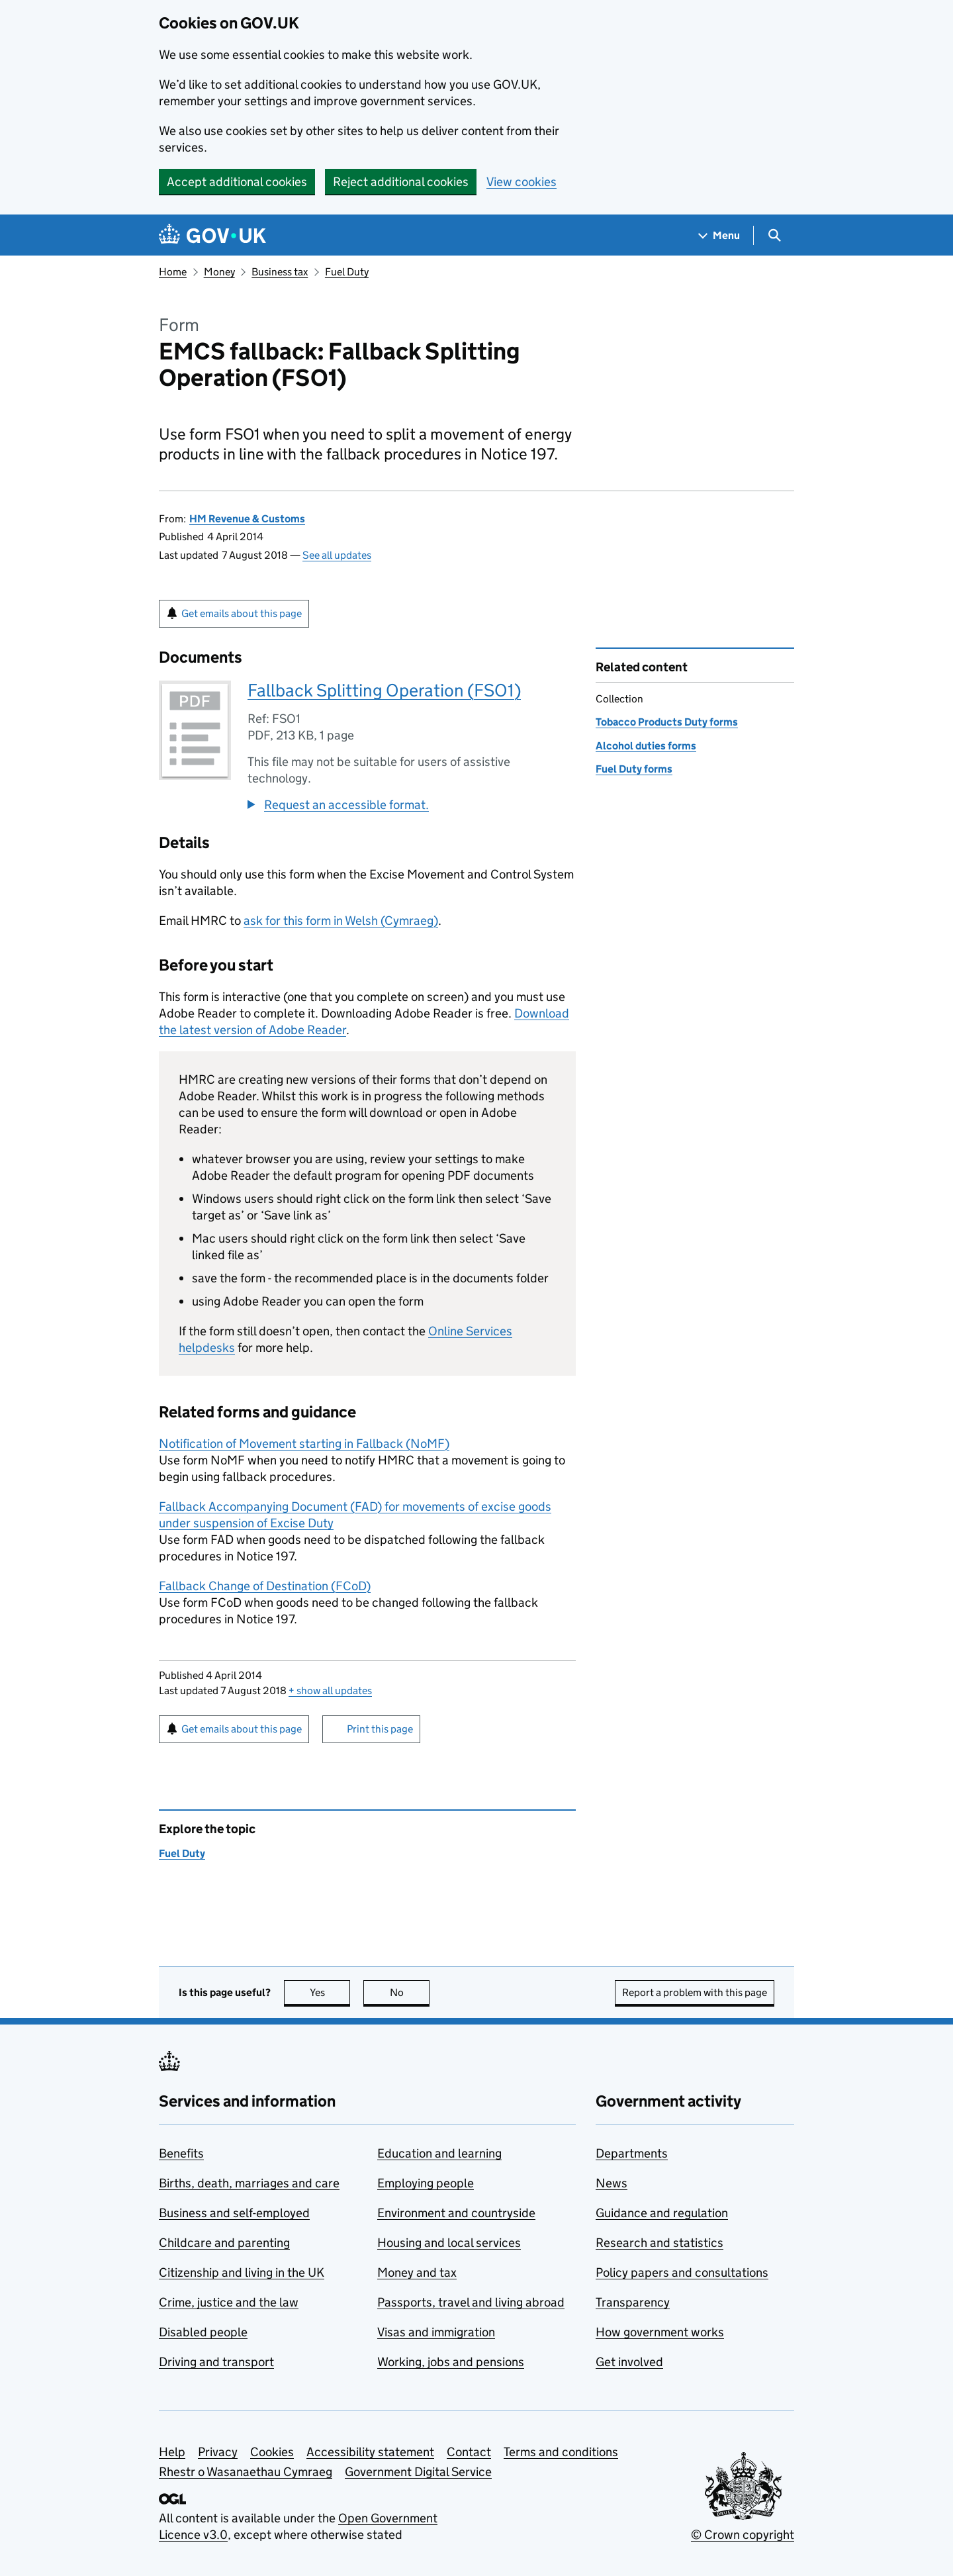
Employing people (425, 2183)
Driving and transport (216, 2361)
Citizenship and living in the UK (241, 2272)
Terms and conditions (561, 2451)
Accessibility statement (370, 2451)
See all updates (336, 555)
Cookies (272, 2451)
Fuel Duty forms (634, 769)
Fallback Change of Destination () (265, 1586)
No (410, 1992)
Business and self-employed (234, 2212)
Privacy (218, 2451)
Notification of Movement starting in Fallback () (304, 1443)
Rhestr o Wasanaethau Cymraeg (245, 2471)
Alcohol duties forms (646, 745)
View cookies (521, 181)
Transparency (633, 2302)
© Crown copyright (742, 2534)
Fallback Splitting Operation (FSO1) (384, 690)
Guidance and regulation (662, 2212)
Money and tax (417, 2272)
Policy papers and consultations (682, 2272)
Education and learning (439, 2153)
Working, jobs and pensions (450, 2361)
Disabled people (203, 2332)
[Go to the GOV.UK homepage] (212, 235)
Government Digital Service (418, 2471)
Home (173, 271)
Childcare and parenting (224, 2242)
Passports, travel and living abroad (471, 2302)
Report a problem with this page (694, 1992)
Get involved (629, 2361)
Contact (469, 2451)
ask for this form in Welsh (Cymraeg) (341, 920)
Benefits (181, 2153)
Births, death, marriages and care (249, 2183)
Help (172, 2451)
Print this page (380, 1729)
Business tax (279, 271)
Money (219, 271)
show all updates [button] (330, 1690)
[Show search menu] (774, 235)
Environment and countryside (456, 2212)
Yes (330, 1992)
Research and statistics (659, 2242)
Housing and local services (449, 2242)
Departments (632, 2153)
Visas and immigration (436, 2332)
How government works (660, 2332)
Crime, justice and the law (228, 2302)
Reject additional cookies (401, 181)
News (611, 2183)
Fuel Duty (347, 271)
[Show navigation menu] (719, 235)
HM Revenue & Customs (247, 518)
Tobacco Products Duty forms (667, 722)
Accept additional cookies (237, 181)
